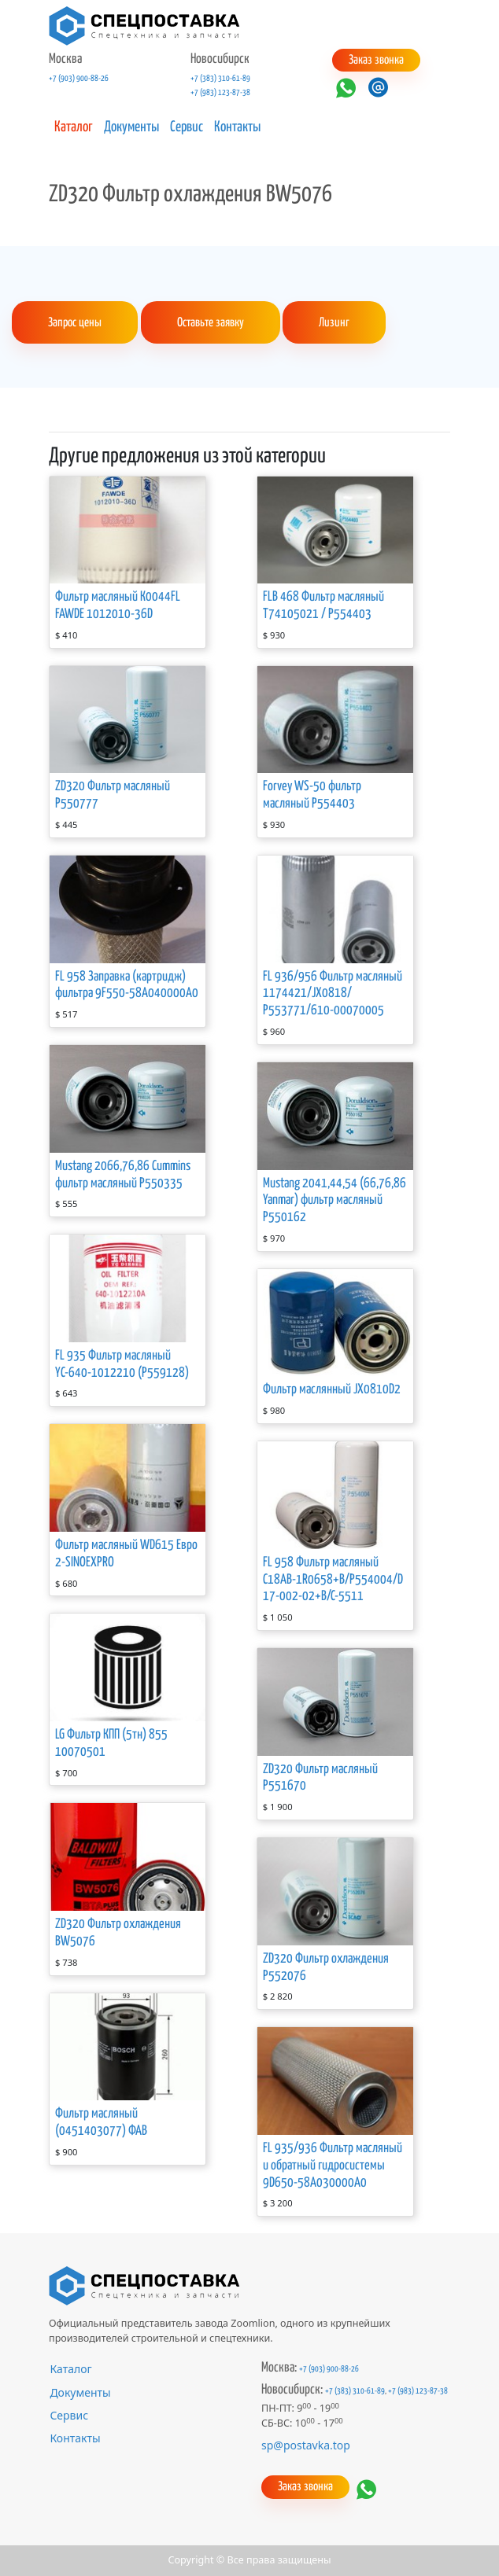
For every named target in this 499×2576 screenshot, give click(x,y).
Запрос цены (75, 323)
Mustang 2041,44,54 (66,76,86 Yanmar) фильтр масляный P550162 (334, 1201)
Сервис (186, 127)
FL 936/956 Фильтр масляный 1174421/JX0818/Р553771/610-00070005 (332, 994)
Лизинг (334, 323)
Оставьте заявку (210, 323)
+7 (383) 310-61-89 (220, 79)
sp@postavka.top (305, 2445)
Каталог (73, 127)
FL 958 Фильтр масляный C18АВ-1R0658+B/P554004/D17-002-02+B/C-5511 (333, 1580)
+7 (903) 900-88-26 (79, 79)
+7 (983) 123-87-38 (220, 93)
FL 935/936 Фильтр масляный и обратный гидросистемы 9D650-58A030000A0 (332, 2166)
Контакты (237, 127)
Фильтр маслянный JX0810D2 (332, 1390)
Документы (131, 127)
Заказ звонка (376, 60)
